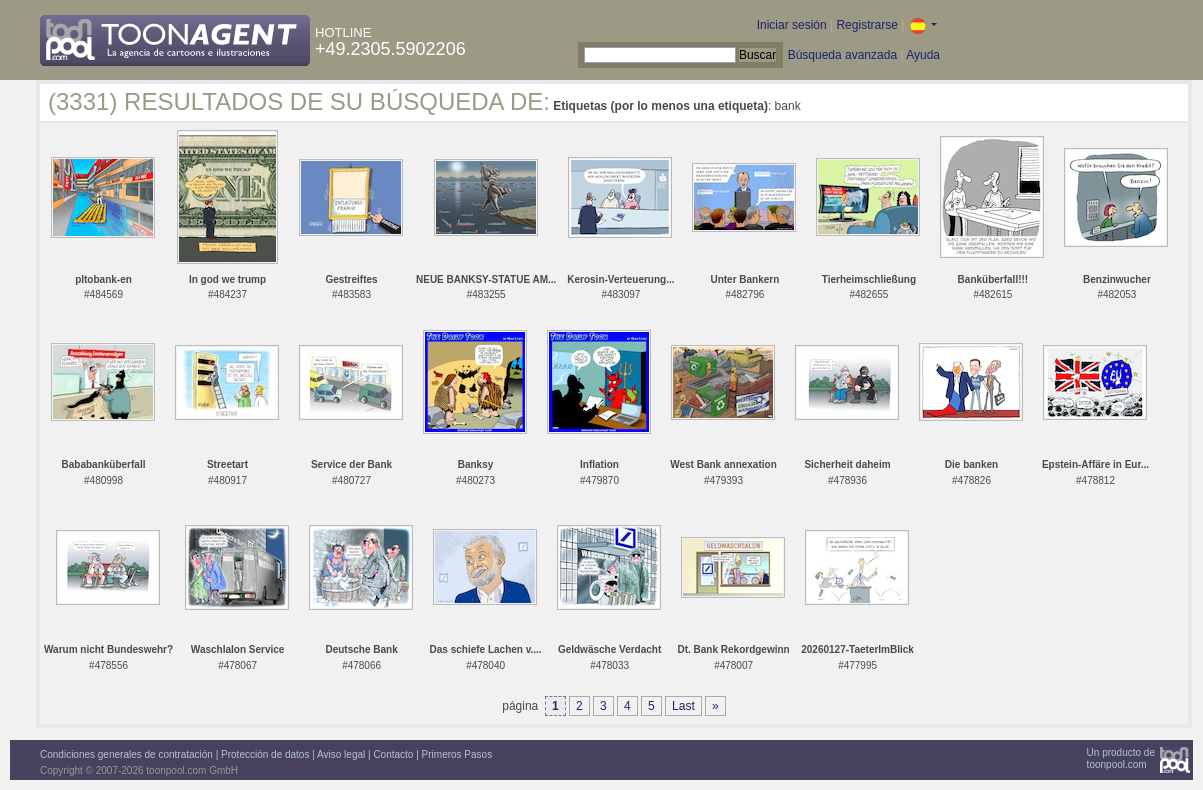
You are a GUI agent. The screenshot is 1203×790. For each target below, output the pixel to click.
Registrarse (866, 25)
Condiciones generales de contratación (126, 754)
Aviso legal (341, 754)
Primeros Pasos (457, 754)
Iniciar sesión (792, 25)
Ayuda (923, 55)
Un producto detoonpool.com (1121, 758)
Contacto (393, 754)
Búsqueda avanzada (842, 55)
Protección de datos (265, 754)
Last (683, 706)
